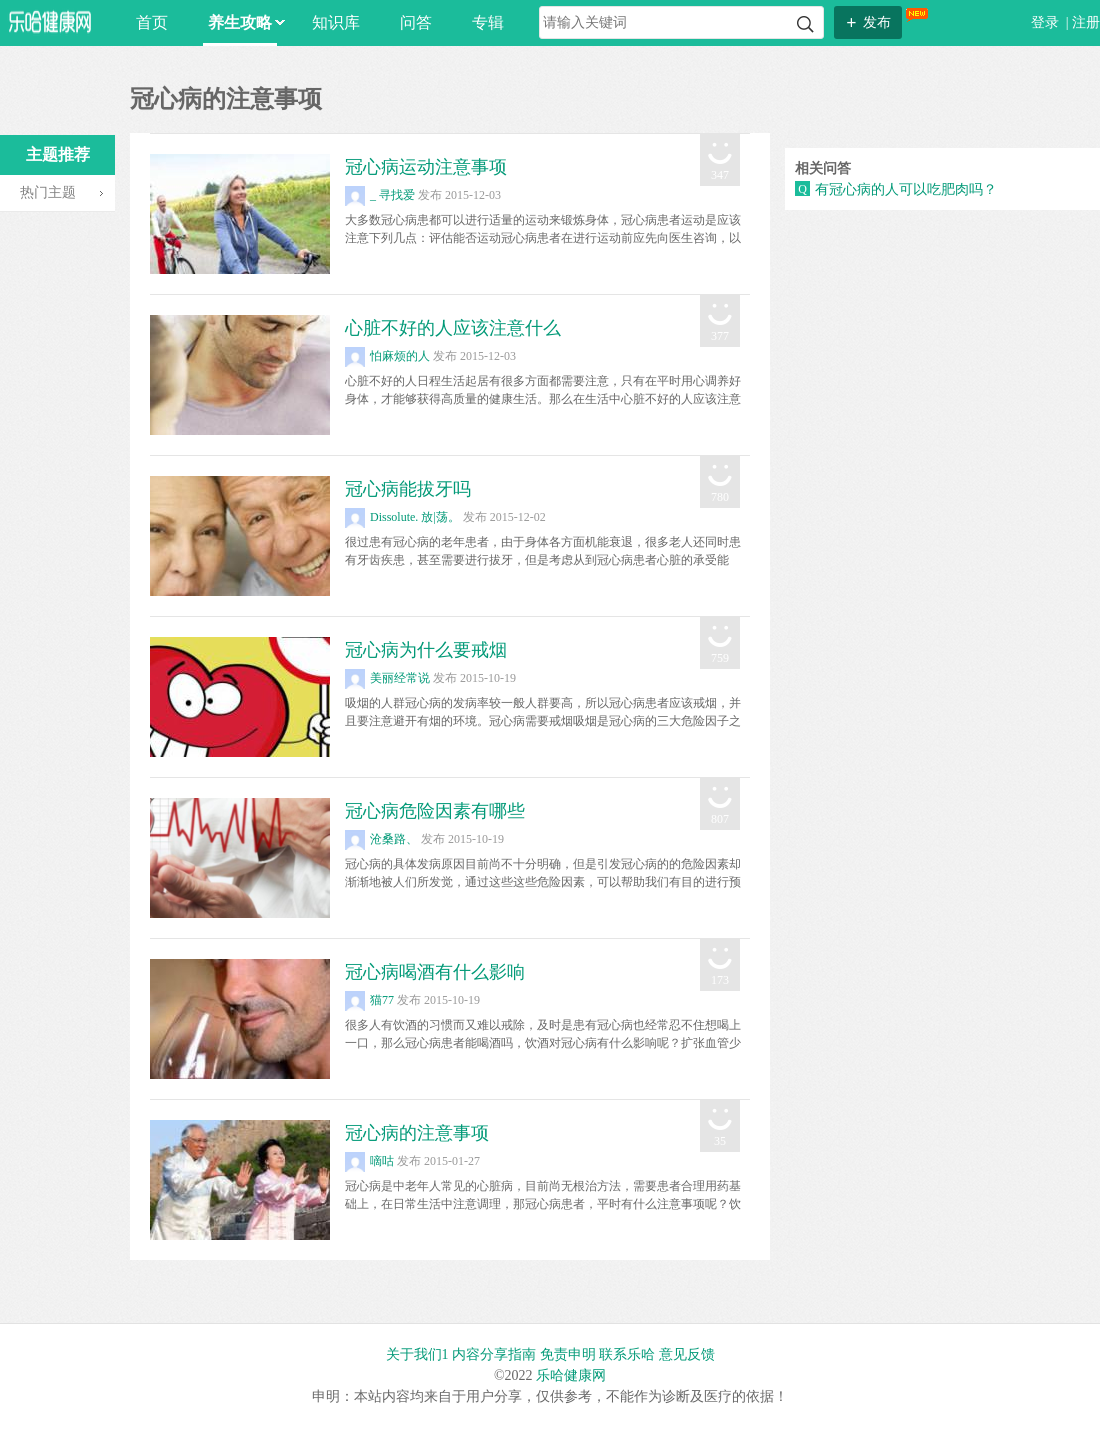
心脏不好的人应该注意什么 (453, 328)
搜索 (805, 24)
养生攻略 (242, 22)
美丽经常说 (387, 678)
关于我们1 (417, 1354)
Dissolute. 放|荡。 (402, 517)
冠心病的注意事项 (417, 1133)
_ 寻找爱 (380, 195)
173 (720, 980)
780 (720, 497)
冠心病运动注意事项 (426, 167)
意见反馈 (687, 1354)
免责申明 (568, 1354)
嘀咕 (369, 1161)
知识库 (336, 22)
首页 (152, 22)
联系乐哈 (627, 1354)
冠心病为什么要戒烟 (426, 650)
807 (720, 819)
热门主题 (48, 192)
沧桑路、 (381, 839)
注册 (1086, 22)
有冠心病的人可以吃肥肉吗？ (906, 189)
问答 (416, 22)
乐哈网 (50, 21)
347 (720, 175)
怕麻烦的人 (387, 356)
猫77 (369, 1000)
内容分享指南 (494, 1354)
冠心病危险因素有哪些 (435, 811)
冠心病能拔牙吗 (408, 489)
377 (720, 336)
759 (720, 658)
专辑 (488, 22)
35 (720, 1141)
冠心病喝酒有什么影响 (435, 972)
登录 (1047, 22)
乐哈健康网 (571, 1375)
